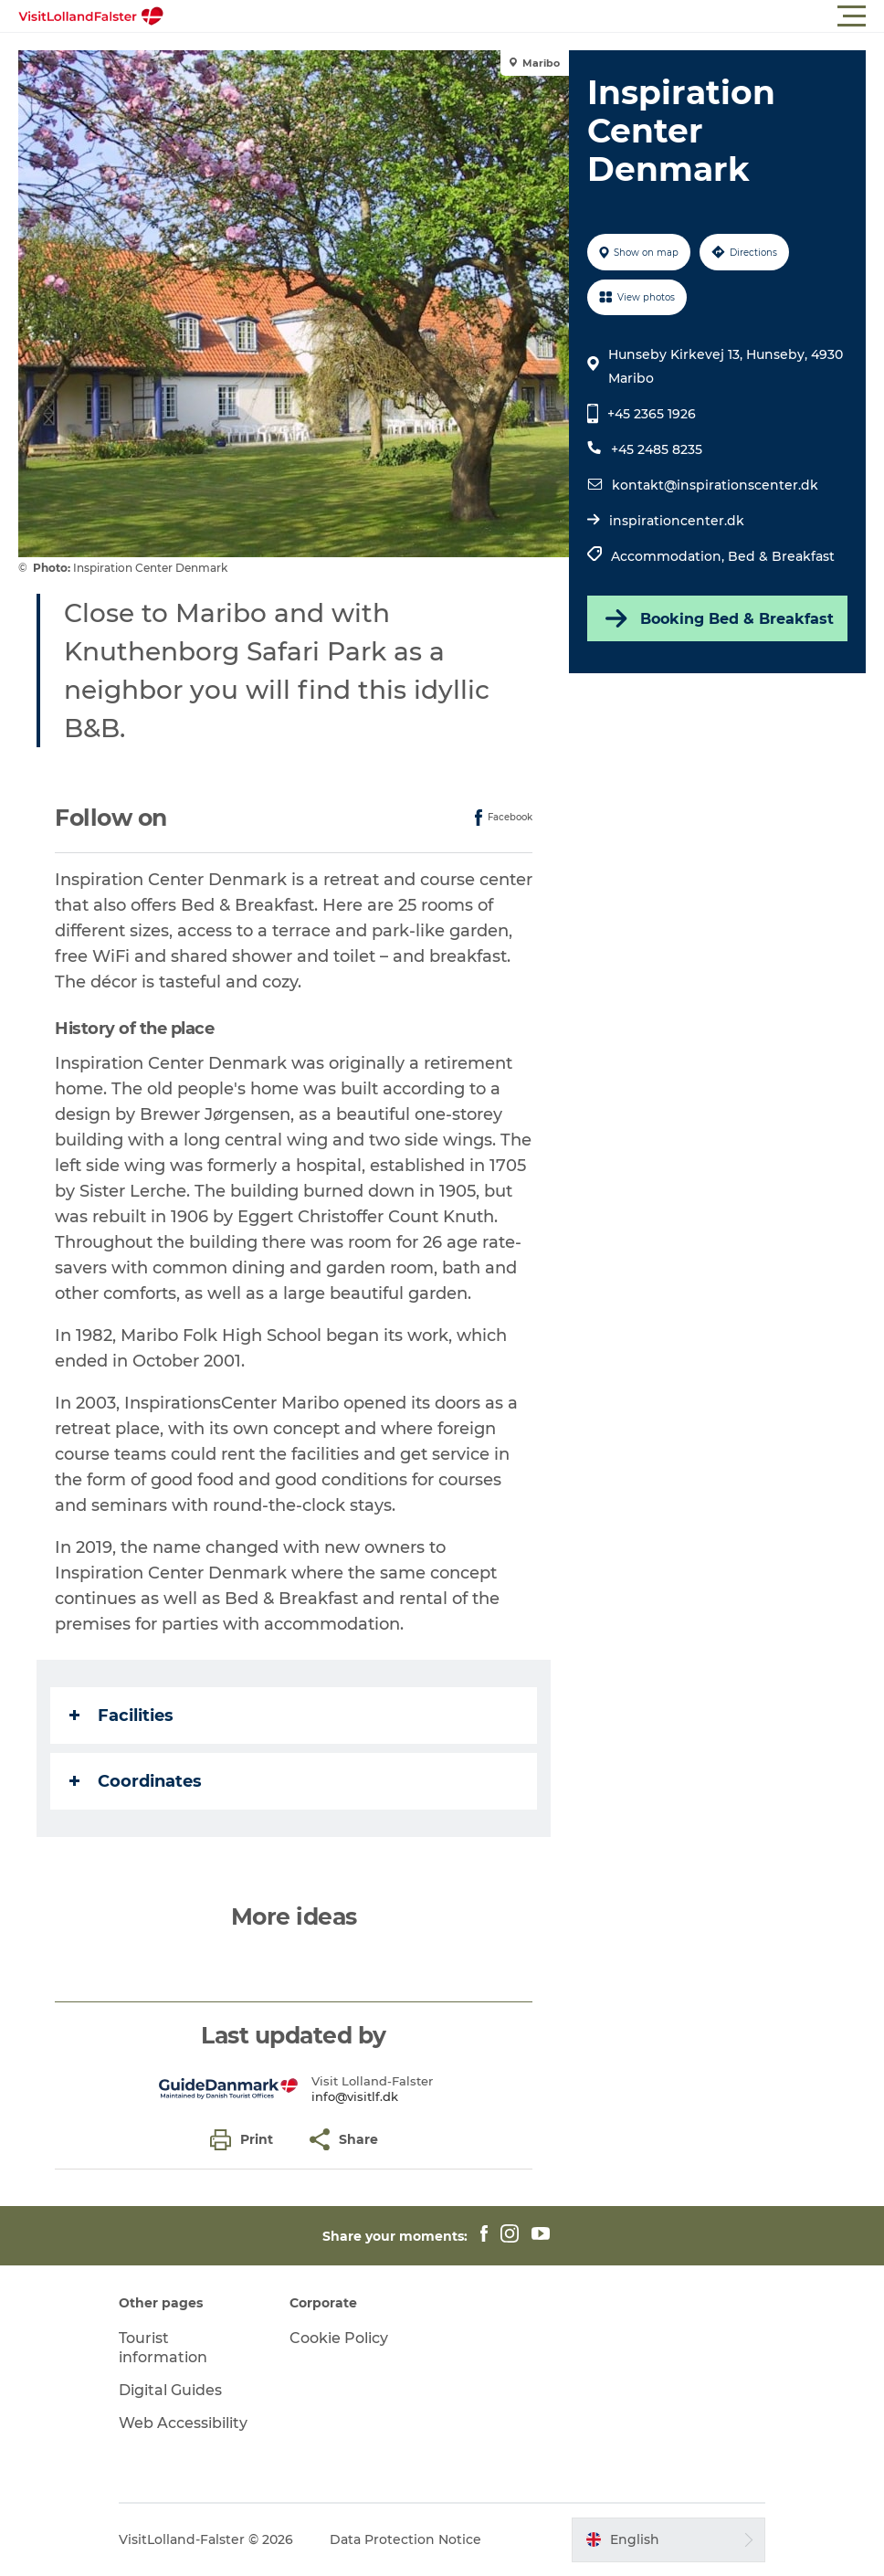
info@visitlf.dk (354, 2096)
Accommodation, (669, 556)
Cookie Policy (338, 2338)
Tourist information (163, 2347)
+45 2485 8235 (656, 449)
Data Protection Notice (405, 2539)
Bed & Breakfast (781, 556)
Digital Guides (170, 2390)
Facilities (121, 1715)
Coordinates (135, 1781)
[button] (524, 16)
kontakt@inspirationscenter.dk (715, 485)
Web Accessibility (183, 2423)
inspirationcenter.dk (676, 520)
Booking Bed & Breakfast (718, 618)
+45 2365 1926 (651, 414)
